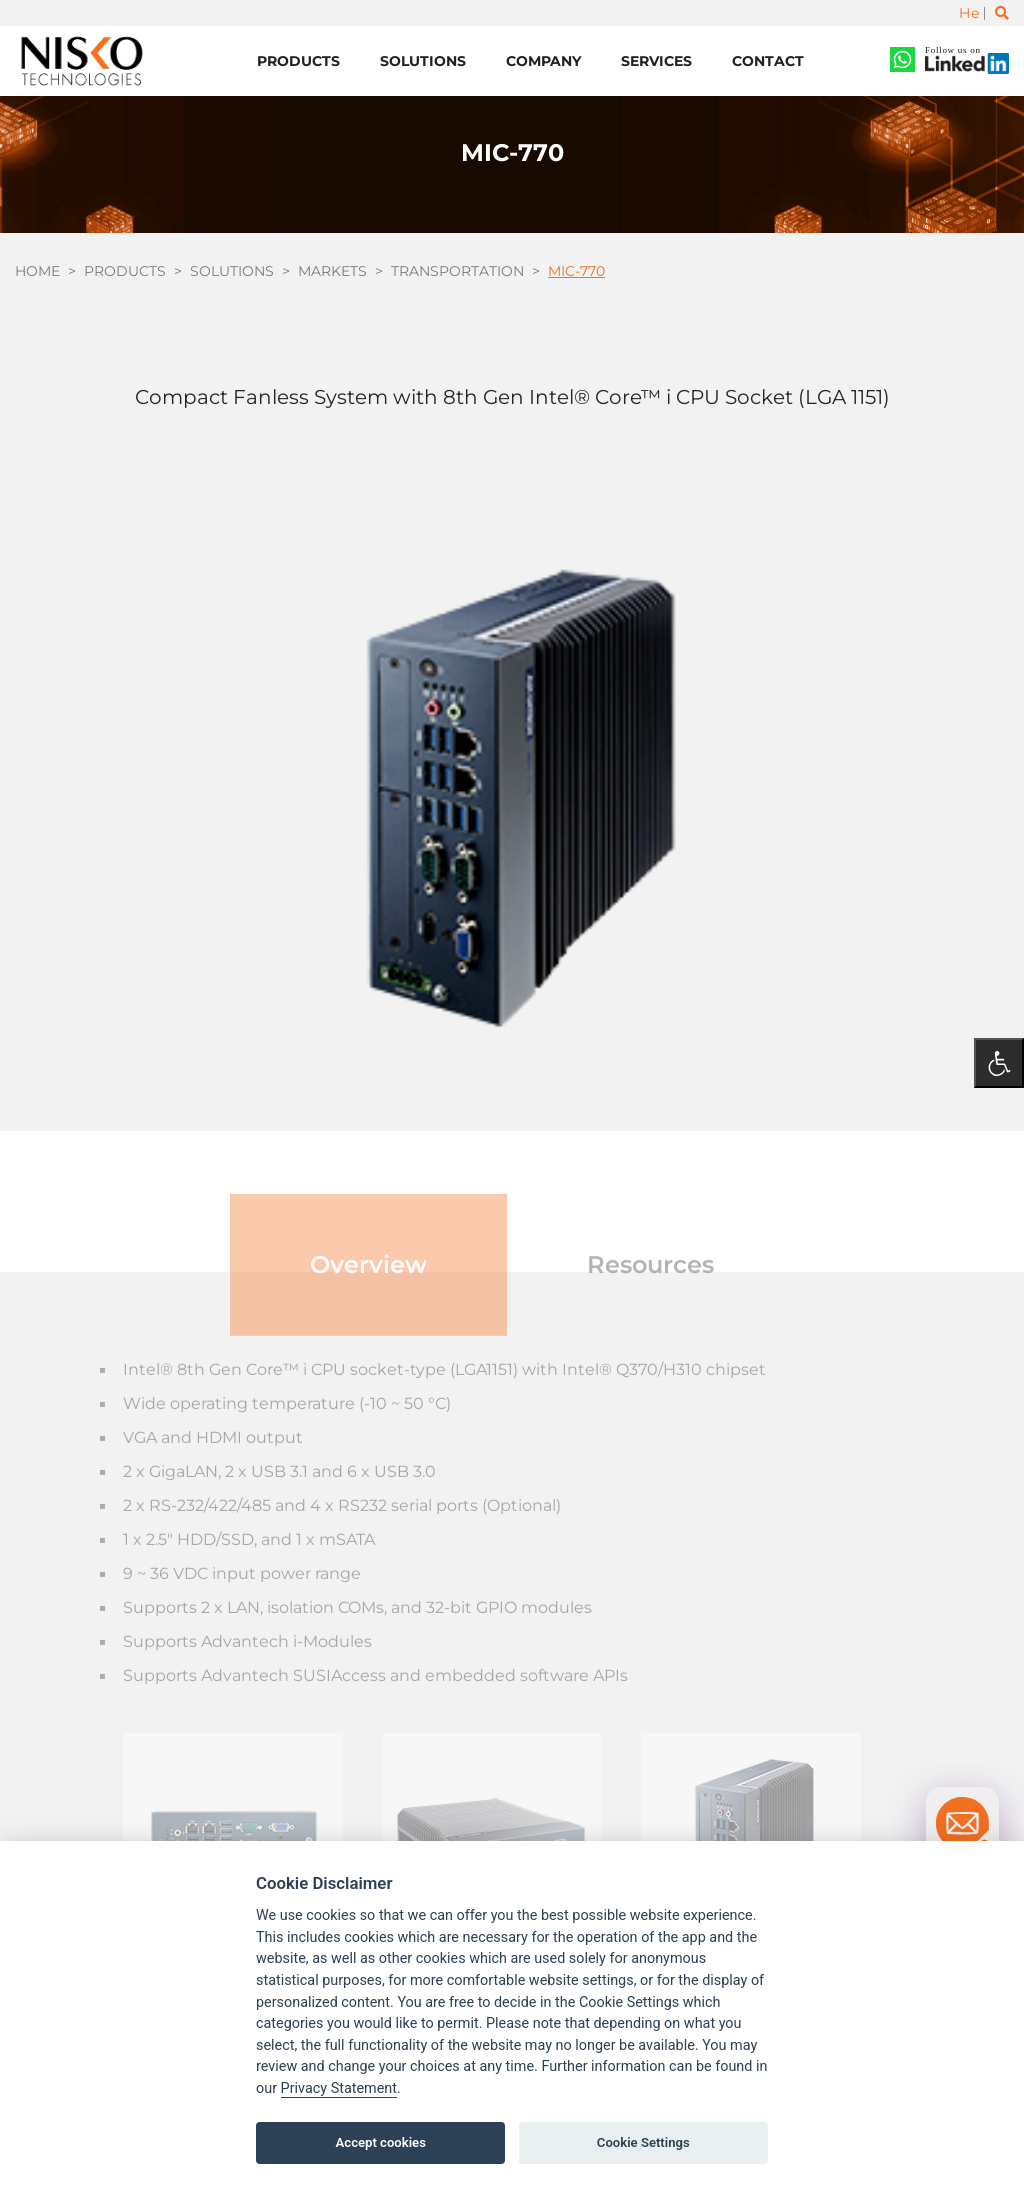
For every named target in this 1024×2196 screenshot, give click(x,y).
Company (543, 61)
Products (298, 61)
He (969, 13)
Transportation (457, 271)
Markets (332, 271)
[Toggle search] (1002, 13)
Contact (768, 61)
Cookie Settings (643, 2142)
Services (656, 61)
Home (37, 271)
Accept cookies (381, 2142)
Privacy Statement (339, 2088)
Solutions (423, 61)
